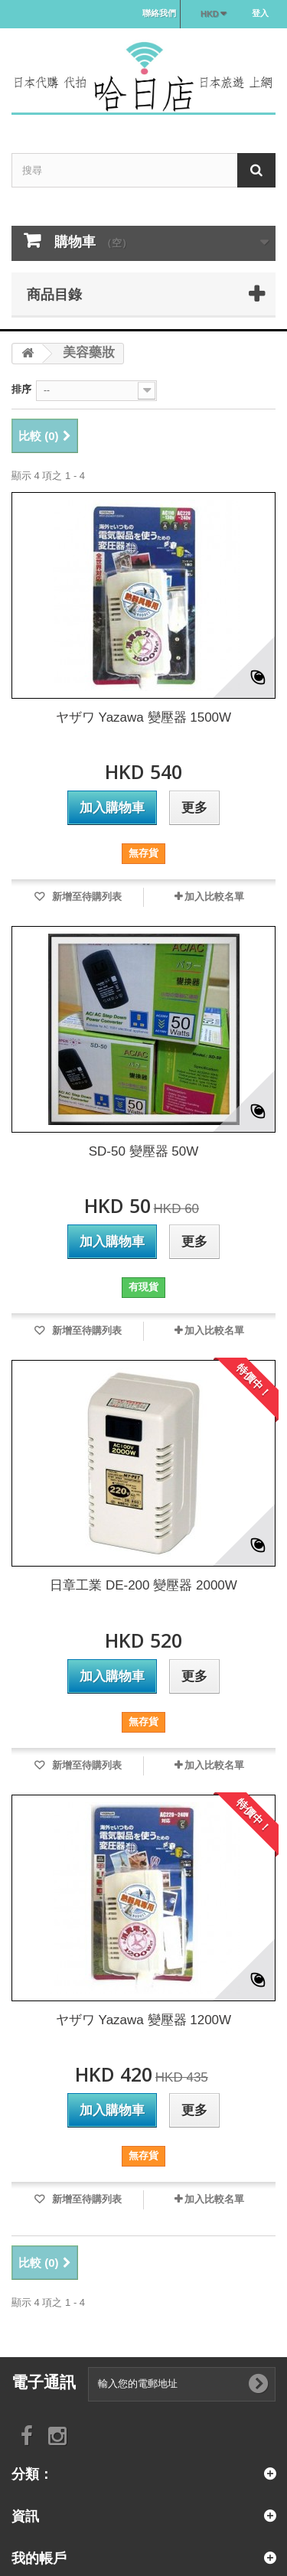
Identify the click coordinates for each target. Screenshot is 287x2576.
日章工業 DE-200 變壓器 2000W (143, 1585)
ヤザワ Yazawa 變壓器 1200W (143, 2020)
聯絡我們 (159, 13)
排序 (21, 389)
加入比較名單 (214, 896)
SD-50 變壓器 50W (144, 1151)
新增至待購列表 (85, 896)
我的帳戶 (39, 2557)
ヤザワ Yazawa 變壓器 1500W (143, 717)
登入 (260, 13)
